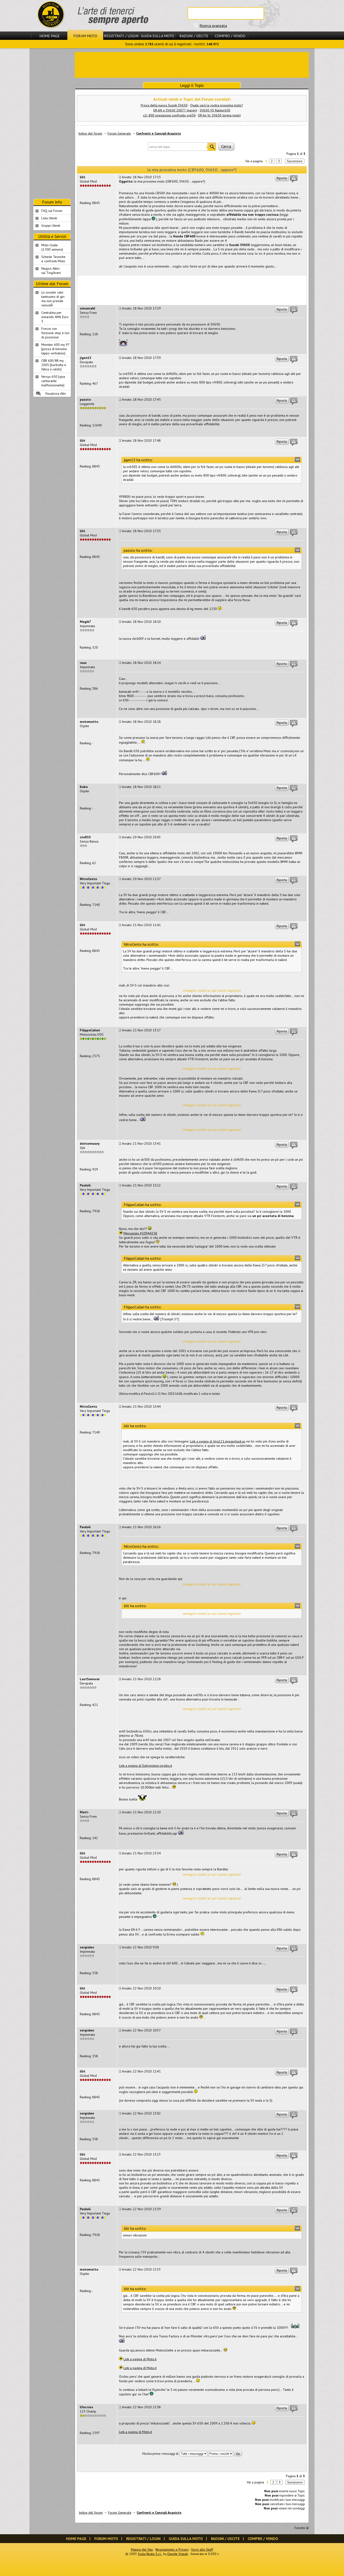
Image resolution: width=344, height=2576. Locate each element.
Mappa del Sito (142, 2549)
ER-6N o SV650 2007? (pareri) (175, 110)
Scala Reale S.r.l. (150, 2554)
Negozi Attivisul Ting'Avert (51, 270)
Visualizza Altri (55, 393)
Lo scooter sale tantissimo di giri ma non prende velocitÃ (52, 298)
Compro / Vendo (230, 35)
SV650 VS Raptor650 (215, 110)
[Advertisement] (192, 64)
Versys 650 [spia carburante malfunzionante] (53, 380)
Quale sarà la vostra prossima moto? (216, 105)
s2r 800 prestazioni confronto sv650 (169, 115)
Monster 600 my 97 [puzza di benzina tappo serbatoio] (55, 348)
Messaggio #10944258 (140, 1233)
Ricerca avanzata (213, 25)
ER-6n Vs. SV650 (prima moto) (219, 115)
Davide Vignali (177, 2554)
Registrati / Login (121, 35)
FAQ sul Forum (51, 211)
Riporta (282, 178)
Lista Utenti (49, 218)
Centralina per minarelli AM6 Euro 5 (55, 316)
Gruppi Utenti (50, 225)
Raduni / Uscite (193, 35)
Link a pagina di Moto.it (140, 2359)
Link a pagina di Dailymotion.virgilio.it (145, 1765)
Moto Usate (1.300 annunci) (52, 247)
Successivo (294, 161)
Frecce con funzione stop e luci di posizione (55, 332)
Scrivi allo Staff (202, 2549)
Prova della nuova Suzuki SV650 (164, 105)
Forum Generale (119, 133)
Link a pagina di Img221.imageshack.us (217, 1441)
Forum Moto (85, 35)
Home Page (49, 35)
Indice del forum (90, 133)
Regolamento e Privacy (172, 2549)
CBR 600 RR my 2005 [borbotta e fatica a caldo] (53, 364)
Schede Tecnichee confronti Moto (53, 259)
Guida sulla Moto (157, 35)
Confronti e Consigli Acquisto (158, 133)
